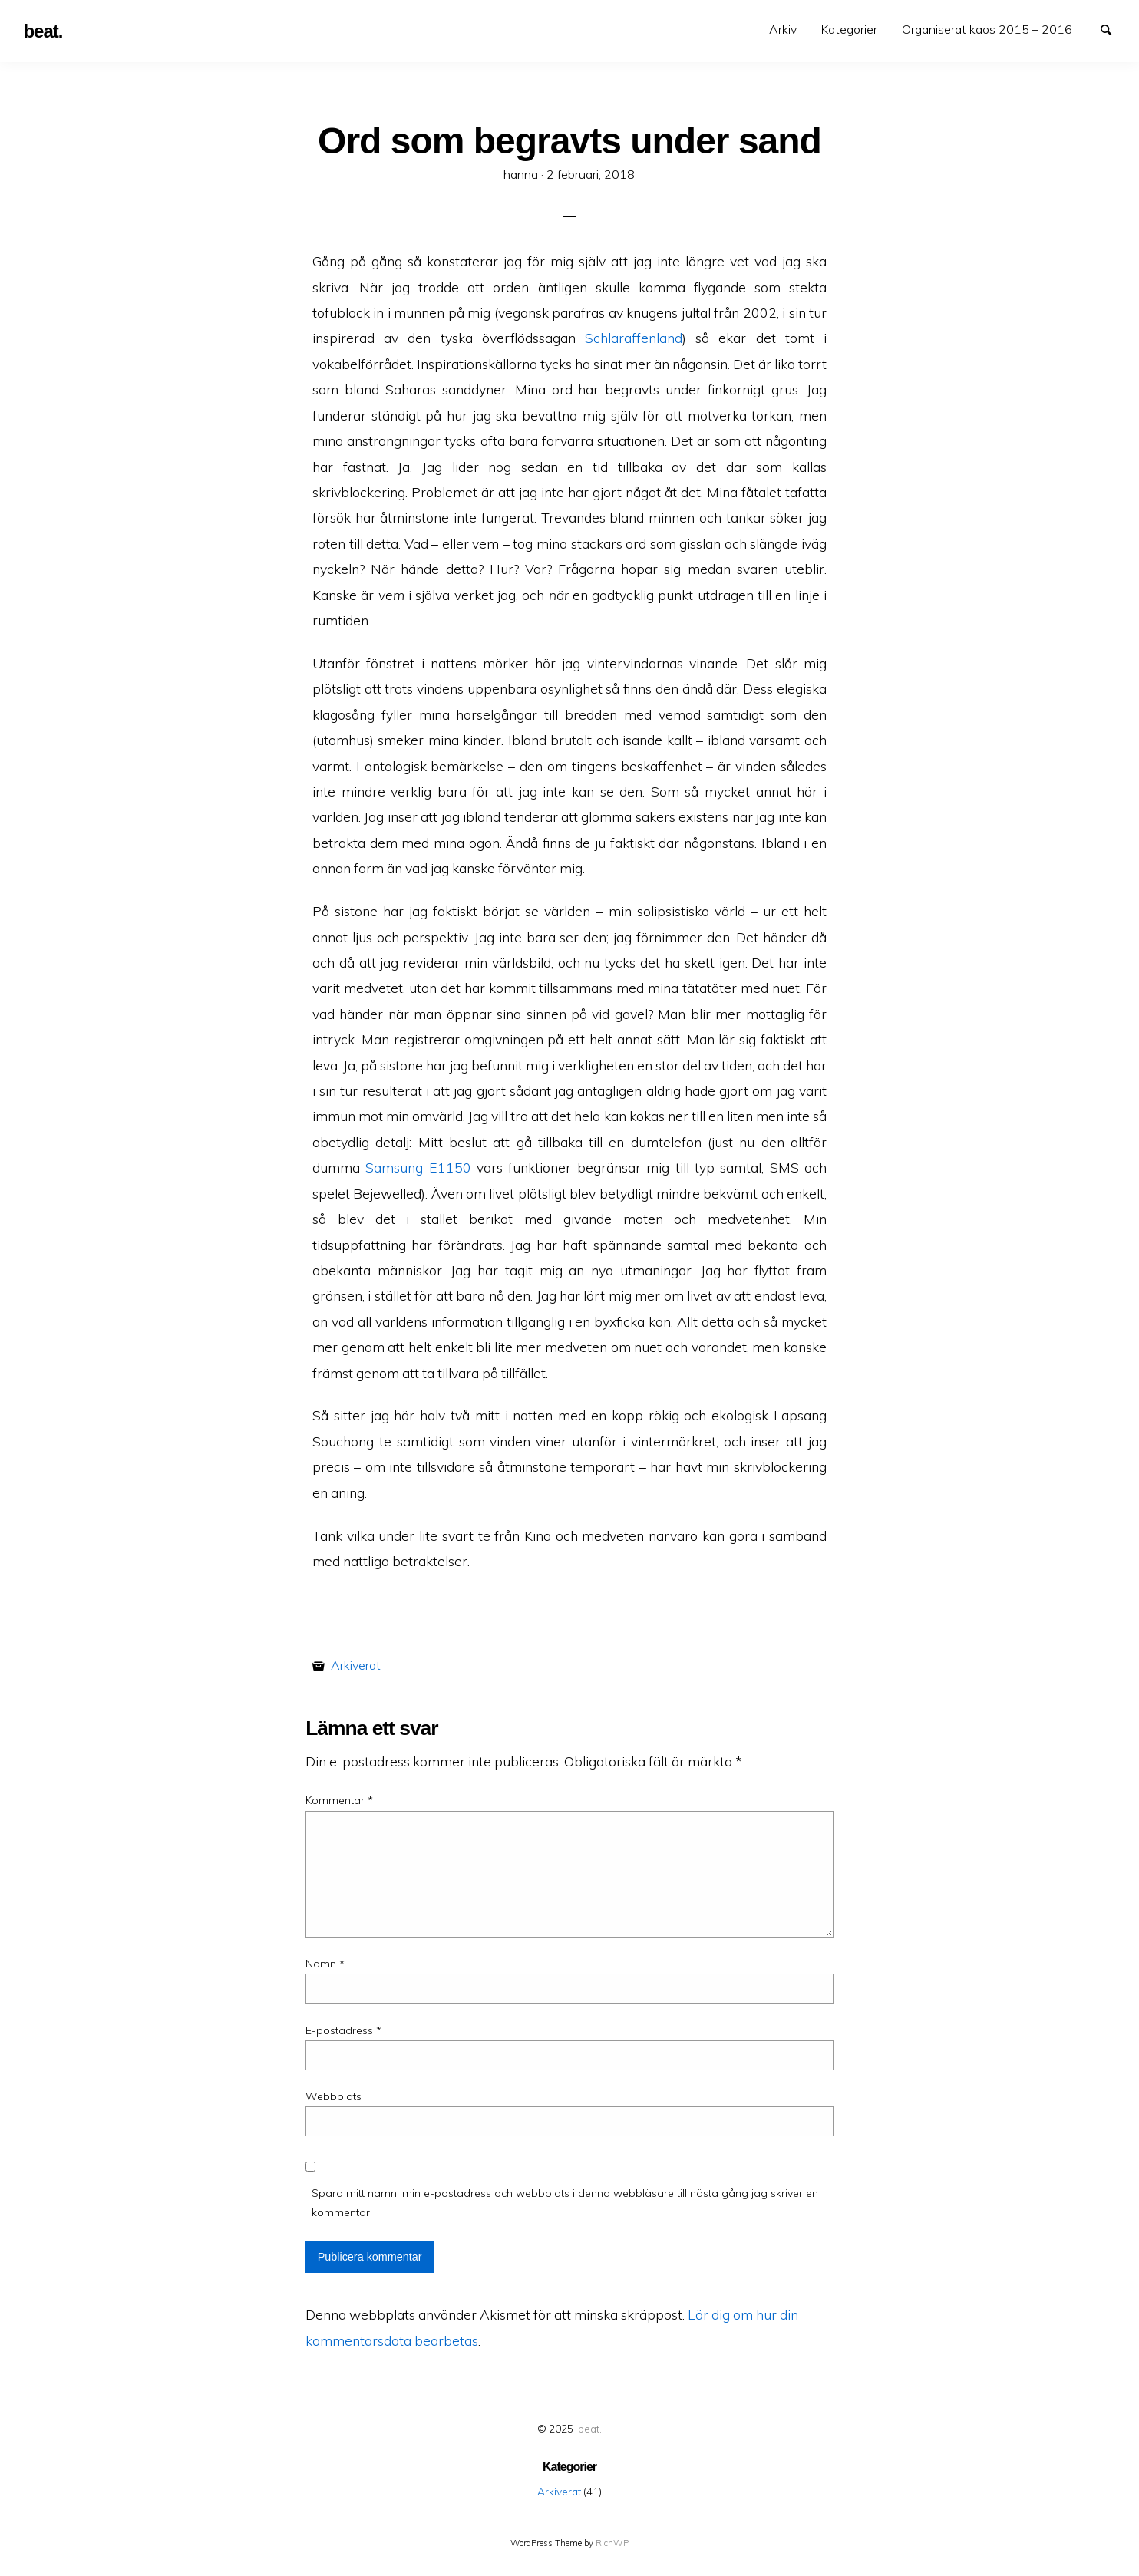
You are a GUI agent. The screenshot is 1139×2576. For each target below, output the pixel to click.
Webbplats (333, 2096)
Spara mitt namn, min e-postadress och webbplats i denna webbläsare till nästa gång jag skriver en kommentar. (565, 2202)
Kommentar (339, 1800)
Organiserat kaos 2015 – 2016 (987, 29)
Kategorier (849, 29)
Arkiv (783, 29)
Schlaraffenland (633, 337)
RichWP (612, 2543)
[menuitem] (783, 29)
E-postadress (343, 2030)
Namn (325, 1964)
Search (1113, 28)
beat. (590, 2428)
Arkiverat (356, 1665)
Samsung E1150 (417, 1167)
